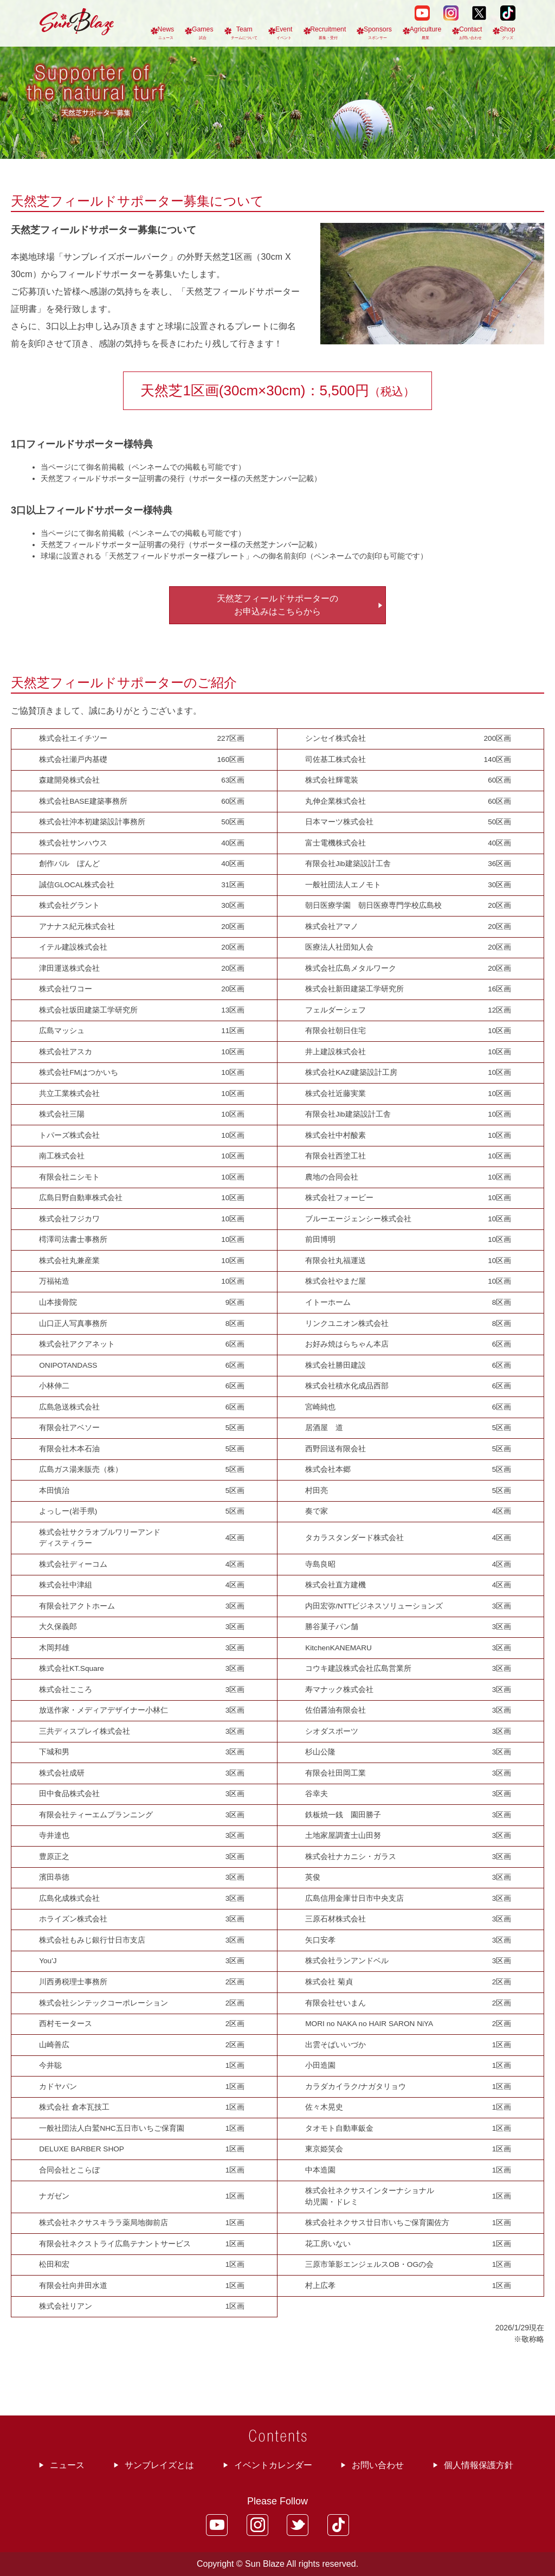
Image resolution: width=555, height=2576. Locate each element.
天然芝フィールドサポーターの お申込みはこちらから (277, 605)
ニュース (67, 2465)
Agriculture (426, 32)
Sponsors (378, 32)
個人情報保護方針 (478, 2465)
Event (283, 32)
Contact (470, 32)
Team (244, 32)
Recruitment (328, 32)
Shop (507, 32)
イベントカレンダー (273, 2465)
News (166, 32)
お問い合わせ (378, 2465)
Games (203, 32)
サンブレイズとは (159, 2465)
